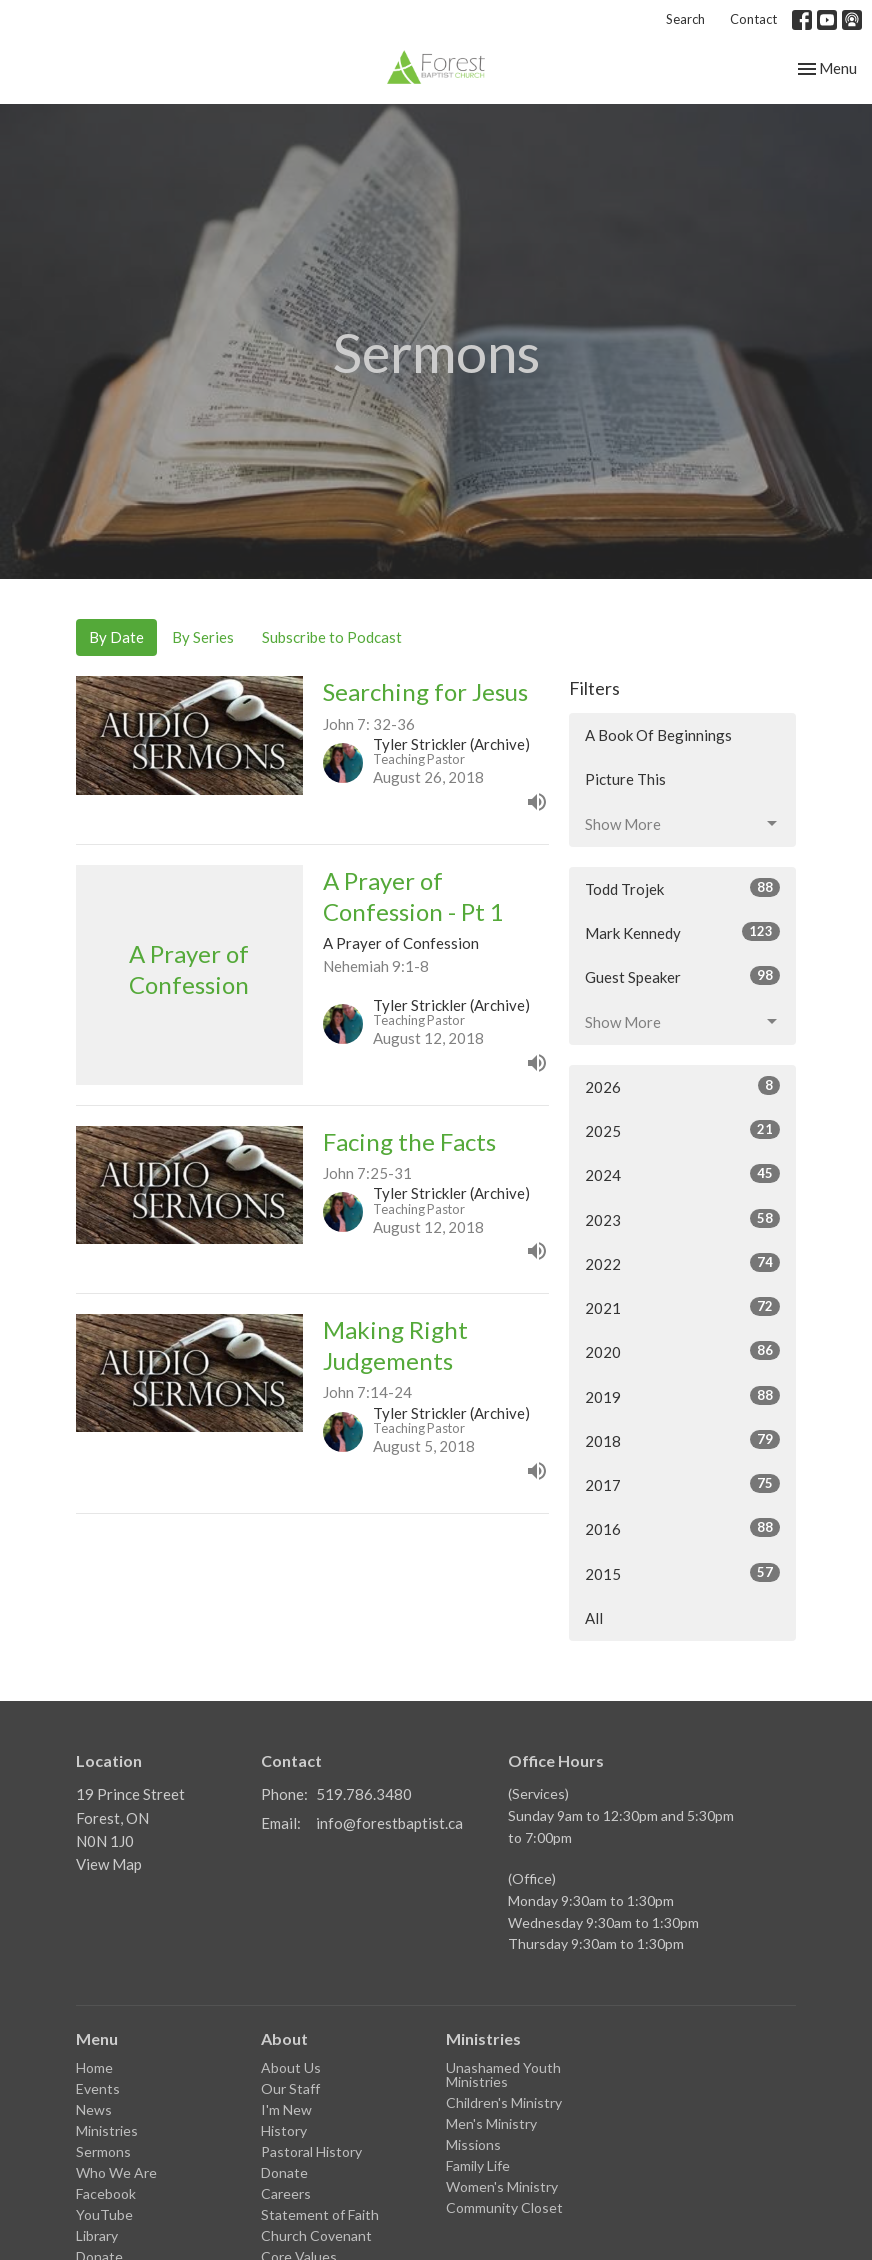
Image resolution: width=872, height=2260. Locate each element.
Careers (286, 2193)
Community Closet (504, 2207)
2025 (682, 1130)
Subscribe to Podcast (332, 637)
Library (97, 2235)
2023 (682, 1219)
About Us (291, 2067)
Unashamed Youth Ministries (503, 2074)
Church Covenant (316, 2235)
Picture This (625, 779)
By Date (116, 637)
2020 (682, 1351)
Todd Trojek (682, 888)
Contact (753, 19)
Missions (473, 2144)
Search (685, 19)
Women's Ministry (502, 2186)
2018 (682, 1440)
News (94, 2109)
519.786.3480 (364, 1794)
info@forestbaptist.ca (389, 1823)
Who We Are (116, 2172)
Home (94, 2067)
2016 (682, 1528)
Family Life (478, 2165)
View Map (109, 1864)
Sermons (103, 2151)
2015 (682, 1573)
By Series (203, 637)
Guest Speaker (682, 976)
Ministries (107, 2130)
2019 (682, 1396)
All (594, 1618)
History (284, 2130)
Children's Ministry (504, 2102)
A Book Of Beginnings (658, 735)
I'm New (286, 2109)
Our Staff (290, 2088)
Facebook (106, 2193)
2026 (682, 1086)
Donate (284, 2172)
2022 (682, 1263)
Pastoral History (311, 2151)
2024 (682, 1174)
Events (98, 2088)
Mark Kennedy (682, 932)
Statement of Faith (320, 2214)
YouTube (104, 2214)
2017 (682, 1484)
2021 (682, 1307)
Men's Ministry (491, 2123)
